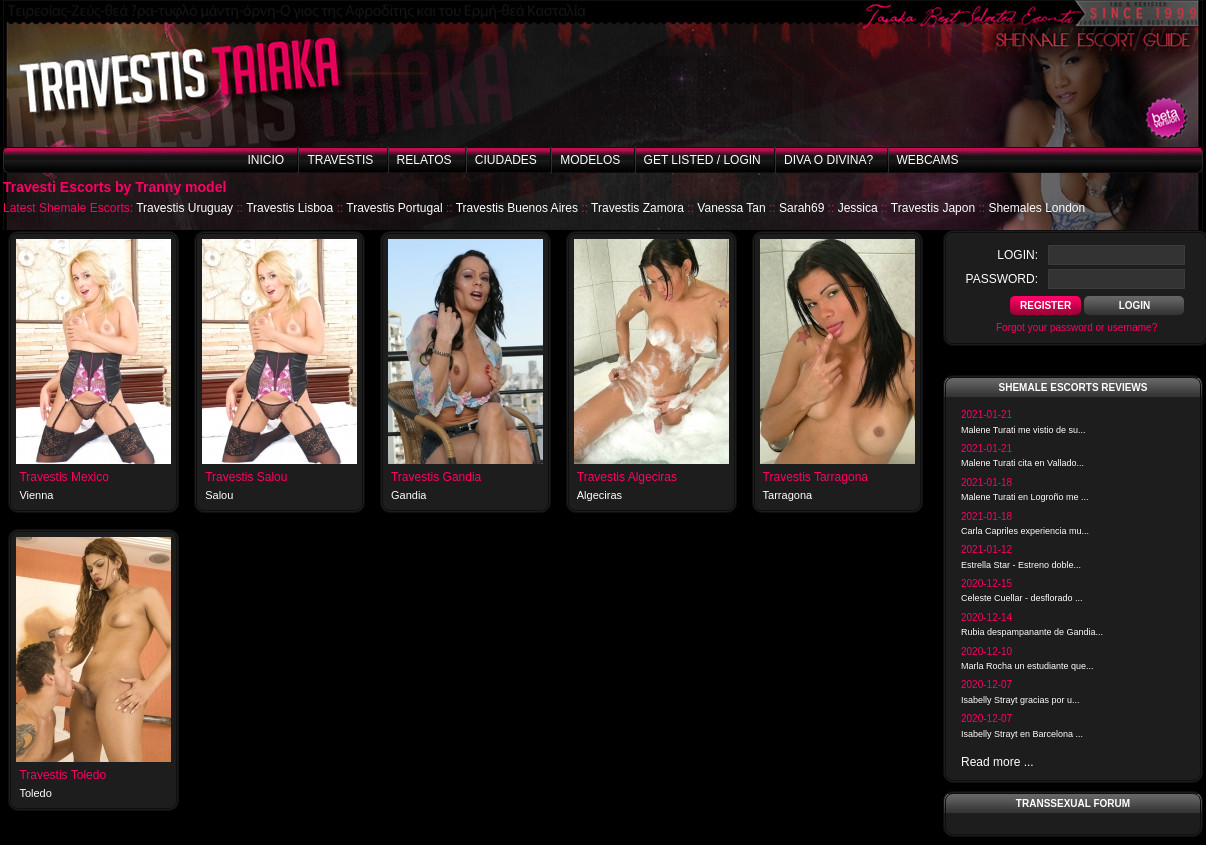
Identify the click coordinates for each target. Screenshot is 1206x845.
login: (1017, 255)
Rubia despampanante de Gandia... (1032, 632)
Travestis (340, 160)
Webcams (928, 160)
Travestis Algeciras (627, 477)
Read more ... (997, 762)
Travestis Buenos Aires (517, 208)
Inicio (265, 160)
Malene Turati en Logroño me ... (1025, 497)
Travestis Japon (933, 208)
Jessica (858, 208)
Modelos (590, 160)
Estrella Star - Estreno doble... (1021, 565)
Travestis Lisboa (289, 208)
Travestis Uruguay (184, 208)
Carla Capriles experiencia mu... (1025, 531)
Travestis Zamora (637, 208)
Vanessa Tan (731, 208)
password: (1002, 279)
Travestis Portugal (394, 208)
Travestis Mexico (64, 477)
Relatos (424, 160)
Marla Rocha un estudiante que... (1027, 666)
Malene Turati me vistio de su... (1023, 430)
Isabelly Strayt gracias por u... (1020, 700)
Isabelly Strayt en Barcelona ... (1022, 734)
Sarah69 (801, 208)
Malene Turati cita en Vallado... (1022, 463)
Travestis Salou (246, 477)
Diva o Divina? (828, 160)
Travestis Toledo (62, 775)
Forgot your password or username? (1076, 327)
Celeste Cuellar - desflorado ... (1022, 598)
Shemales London (1036, 208)
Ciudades (506, 160)
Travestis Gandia (436, 477)
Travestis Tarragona (815, 477)
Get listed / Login (702, 160)
